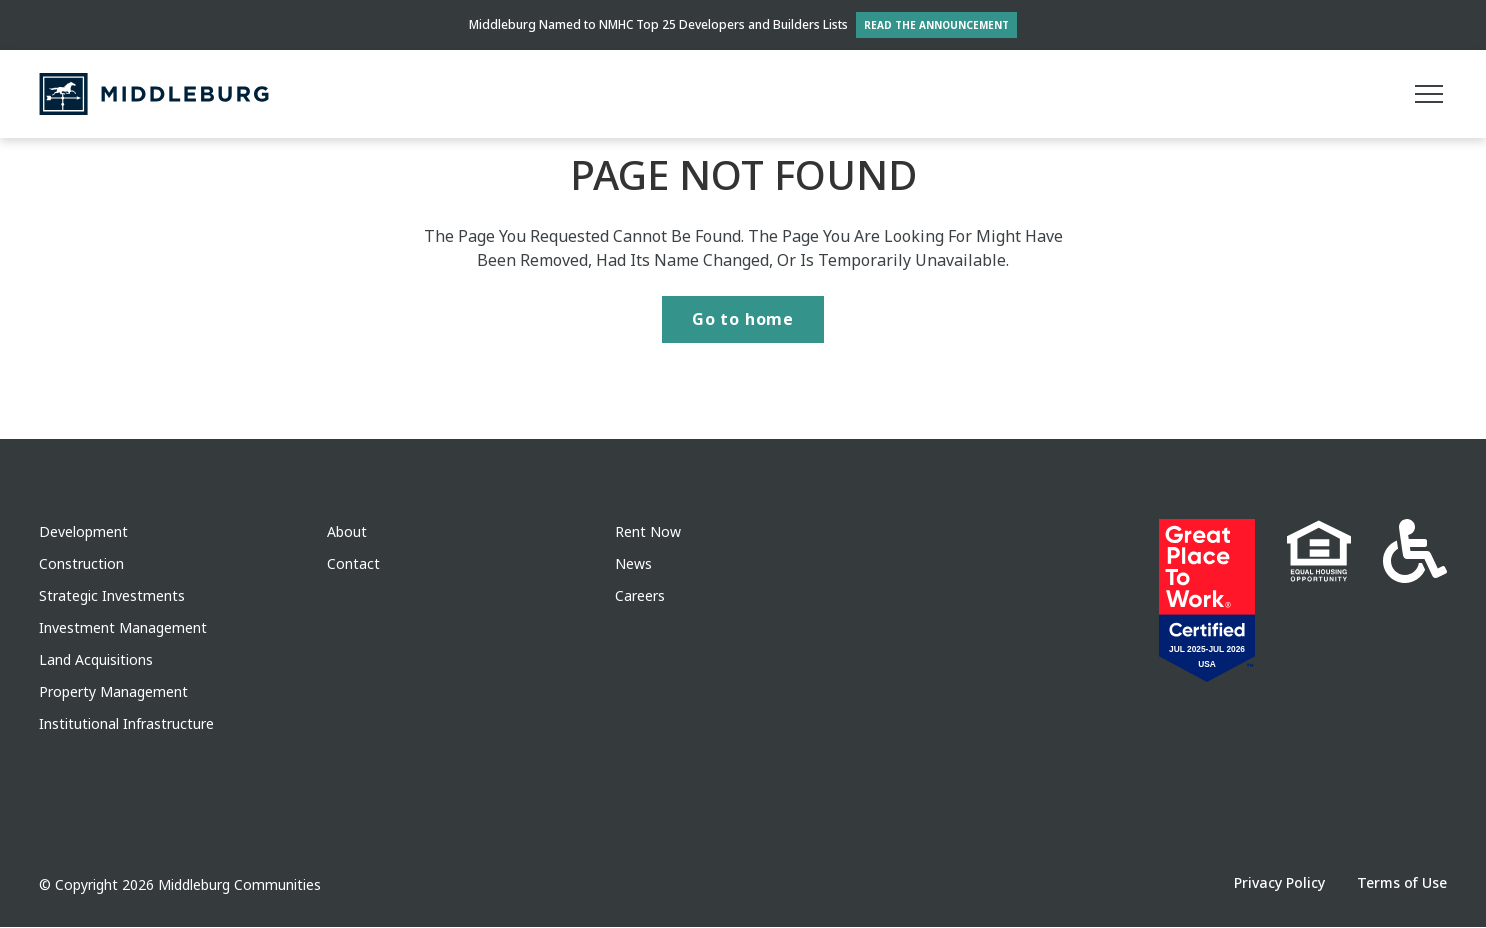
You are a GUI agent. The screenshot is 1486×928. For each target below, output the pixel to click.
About (347, 532)
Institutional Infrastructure (126, 724)
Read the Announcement (936, 25)
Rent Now (648, 532)
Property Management (113, 692)
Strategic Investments (112, 596)
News (633, 564)
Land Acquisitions (96, 660)
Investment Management (123, 628)
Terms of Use (1402, 883)
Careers (640, 596)
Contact (353, 564)
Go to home (743, 320)
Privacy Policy (1279, 883)
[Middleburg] (154, 94)
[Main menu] (1429, 94)
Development (83, 532)
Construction (81, 564)
